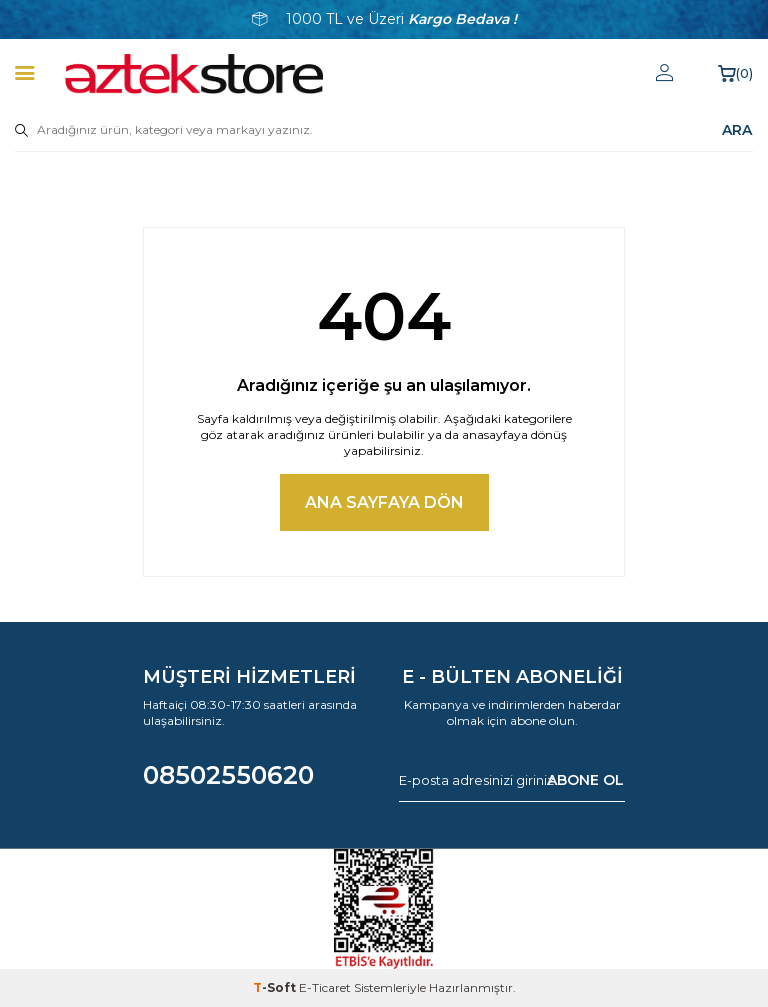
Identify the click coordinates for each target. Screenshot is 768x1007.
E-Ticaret (325, 987)
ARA (737, 130)
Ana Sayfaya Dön (384, 502)
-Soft (276, 987)
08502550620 (228, 775)
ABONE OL (585, 780)
